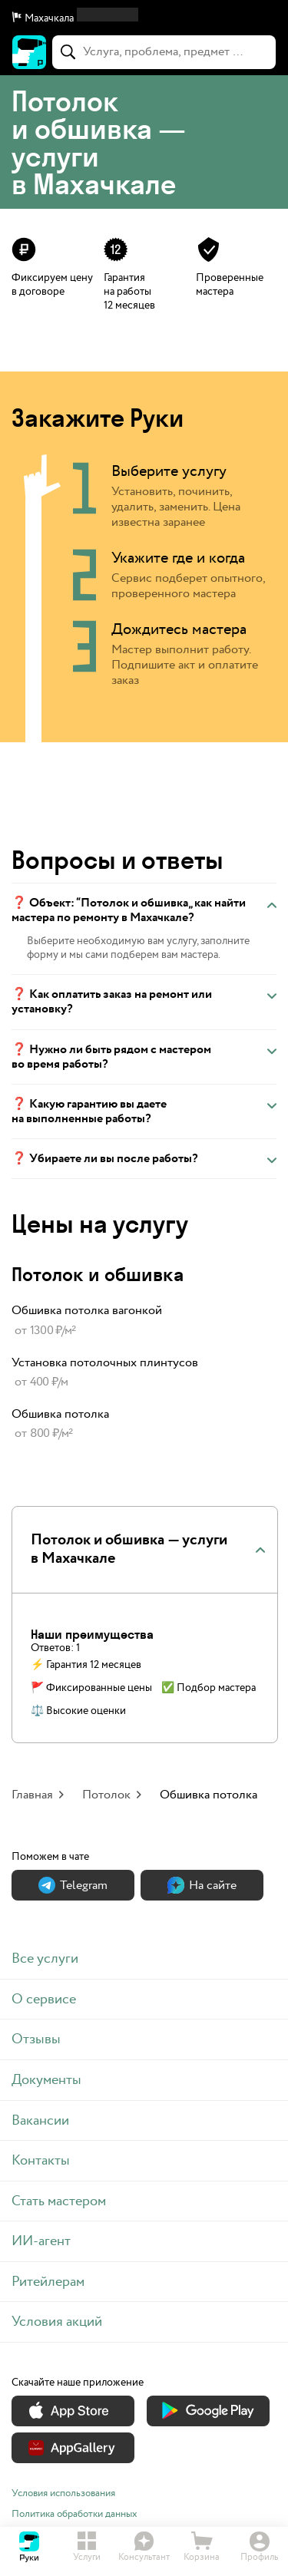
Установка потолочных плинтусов (105, 1363)
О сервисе (44, 1999)
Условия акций (57, 2321)
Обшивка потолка (60, 1414)
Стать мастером (59, 2201)
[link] (144, 1321)
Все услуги (45, 1958)
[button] (144, 18)
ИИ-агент (41, 2241)
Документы (46, 2079)
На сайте (202, 1885)
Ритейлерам (48, 2281)
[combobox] (164, 52)
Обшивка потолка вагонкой (87, 1310)
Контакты (41, 2160)
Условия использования (63, 2493)
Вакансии (40, 2120)
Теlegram (73, 1885)
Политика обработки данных (74, 2514)
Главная (32, 1795)
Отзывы (36, 2039)
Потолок (106, 1795)
